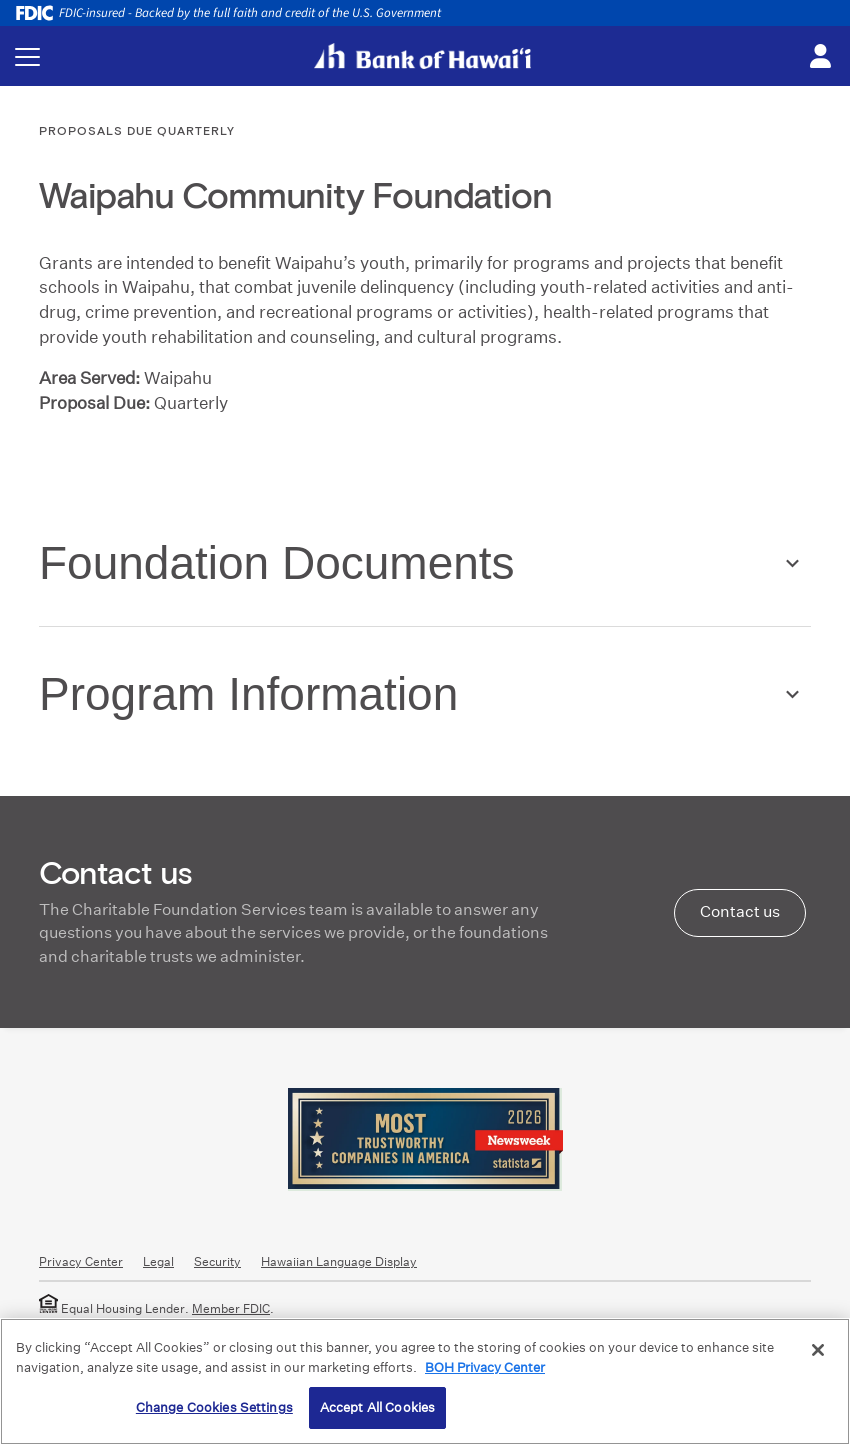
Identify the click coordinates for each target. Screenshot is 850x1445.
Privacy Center (81, 1261)
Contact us (740, 911)
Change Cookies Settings (214, 1407)
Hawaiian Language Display (339, 1261)
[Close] (818, 1350)
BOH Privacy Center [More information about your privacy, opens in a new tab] (485, 1367)
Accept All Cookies (377, 1407)
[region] (425, 1381)
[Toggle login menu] (820, 57)
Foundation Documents (277, 563)
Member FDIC (231, 1308)
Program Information (248, 694)
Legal (158, 1261)
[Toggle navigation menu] (27, 56)
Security (217, 1261)
